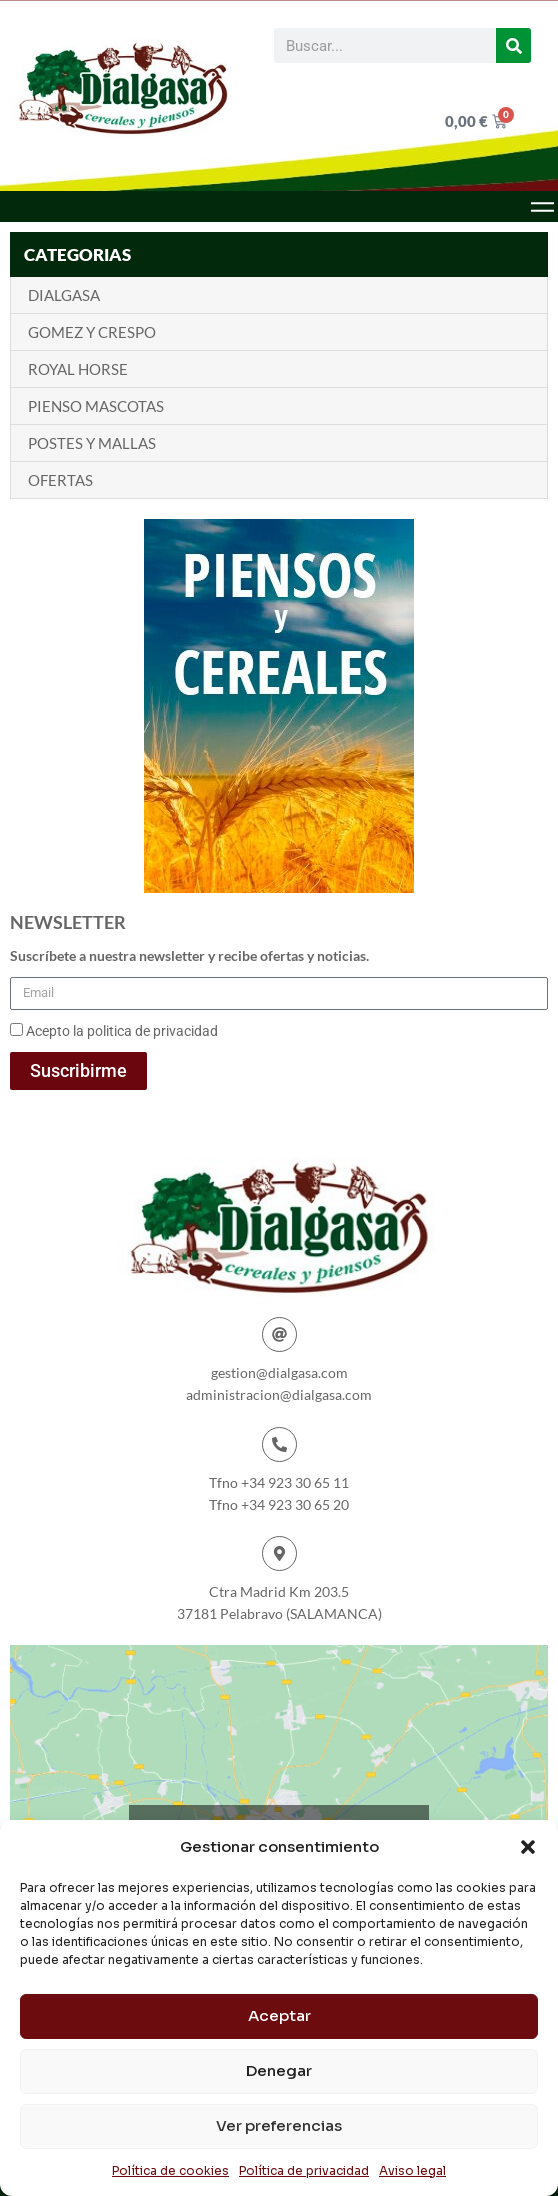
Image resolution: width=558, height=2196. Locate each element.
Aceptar (279, 2015)
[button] (528, 1847)
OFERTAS (60, 480)
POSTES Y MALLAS (92, 443)
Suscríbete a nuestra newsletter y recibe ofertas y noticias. (189, 955)
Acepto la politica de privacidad (122, 1031)
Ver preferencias (279, 2125)
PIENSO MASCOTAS (96, 406)
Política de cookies (170, 2170)
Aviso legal (412, 2170)
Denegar (279, 2070)
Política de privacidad (304, 2170)
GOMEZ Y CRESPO (92, 332)
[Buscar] (513, 45)
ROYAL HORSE (78, 369)
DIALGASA (64, 295)
